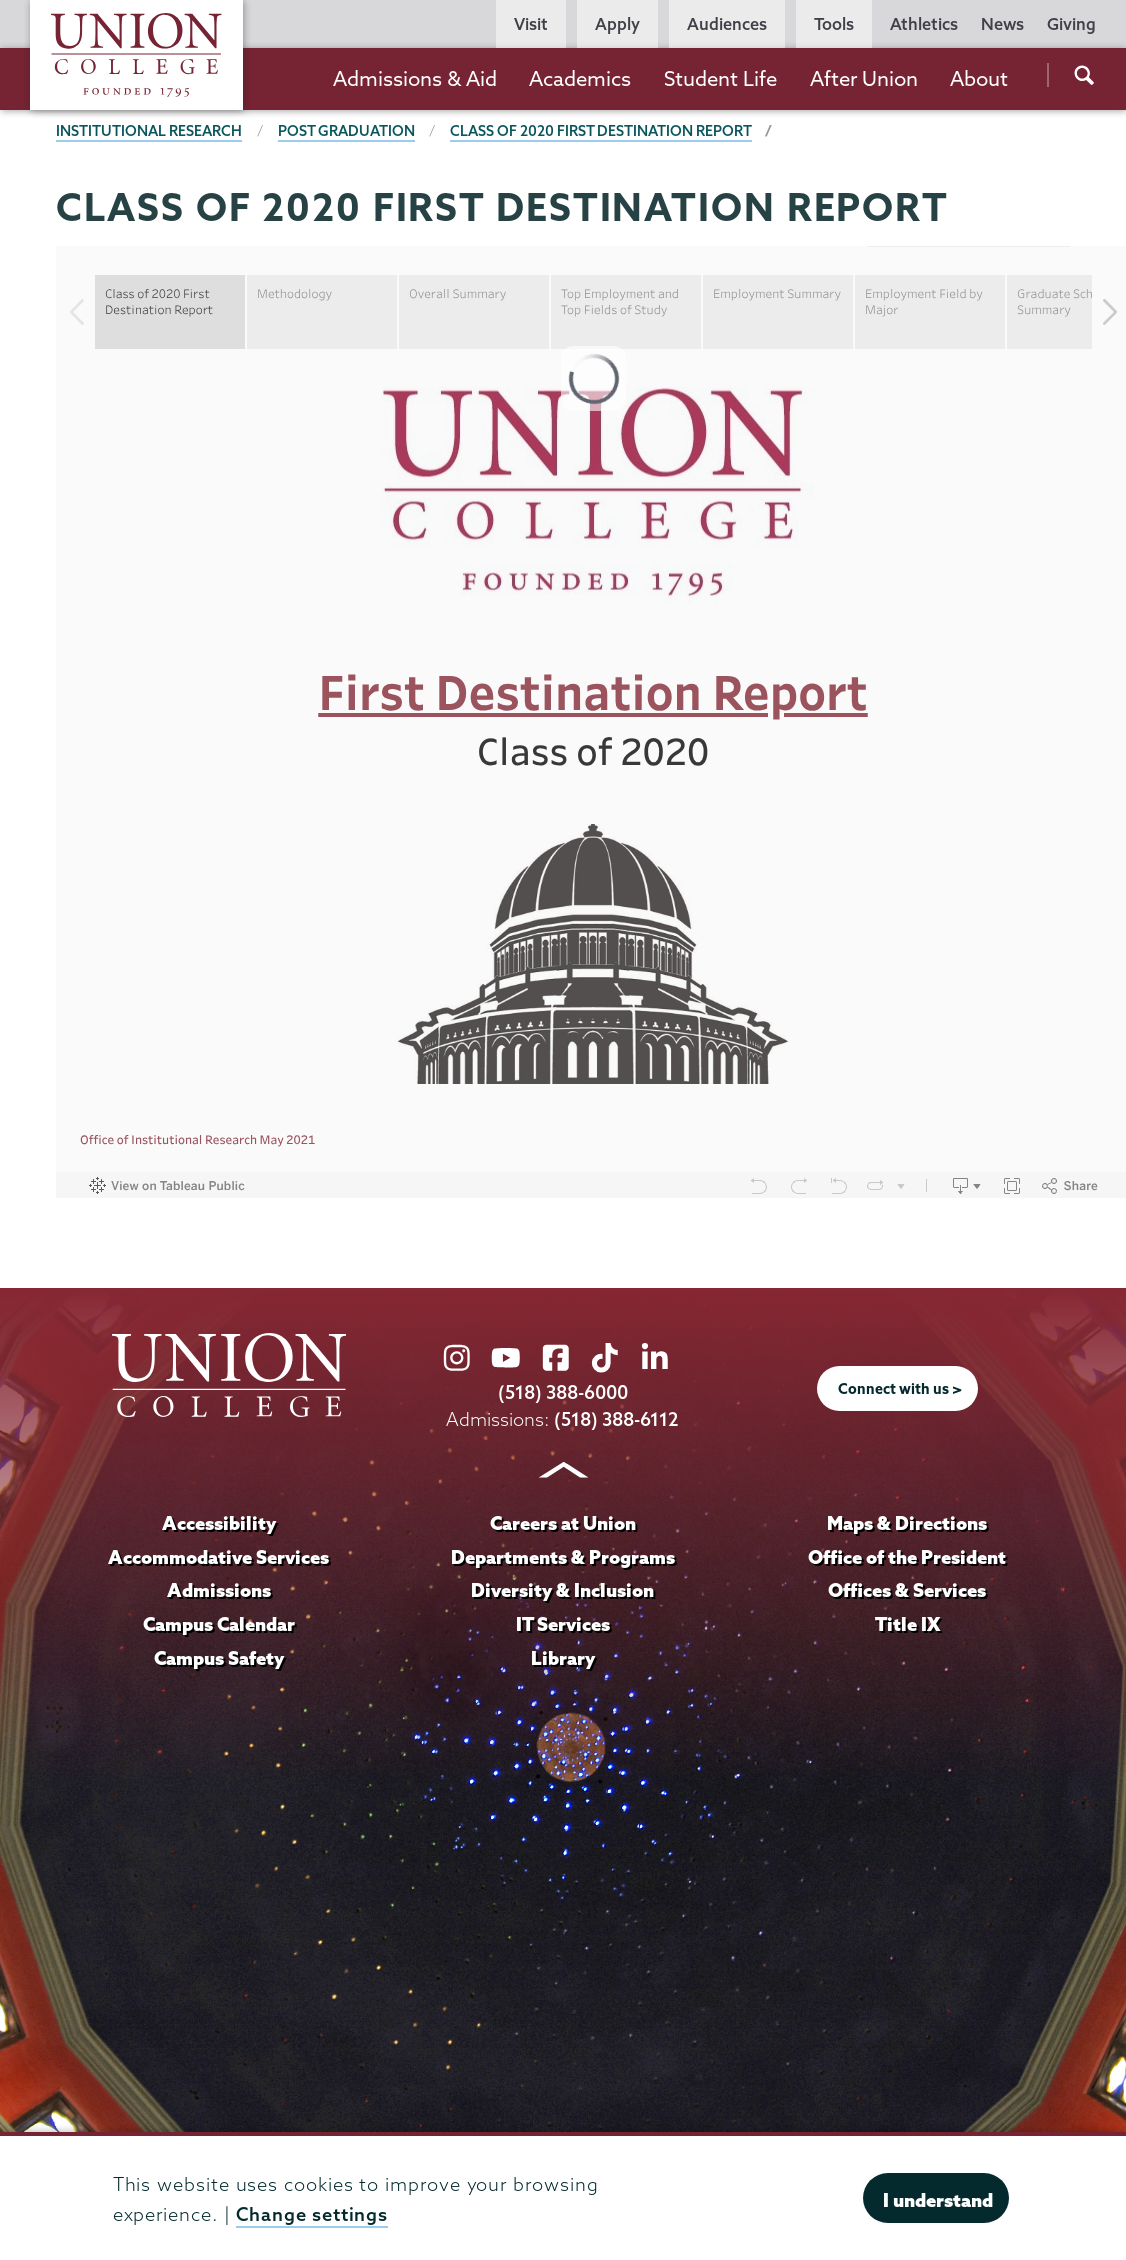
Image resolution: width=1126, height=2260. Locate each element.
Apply (617, 24)
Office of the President (907, 1557)
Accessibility (219, 1523)
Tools (834, 24)
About (979, 78)
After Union (864, 78)
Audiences (727, 24)
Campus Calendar (219, 1624)
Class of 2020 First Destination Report (601, 131)
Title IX (907, 1624)
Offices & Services (907, 1590)
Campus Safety (219, 1658)
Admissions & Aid (415, 78)
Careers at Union (563, 1523)
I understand (938, 2200)
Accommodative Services (218, 1557)
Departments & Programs (563, 1557)
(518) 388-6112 (616, 1420)
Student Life (720, 78)
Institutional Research (149, 131)
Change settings (312, 2214)
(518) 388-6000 (563, 1393)
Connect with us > (900, 1389)
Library (563, 1658)
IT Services (563, 1624)
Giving (1071, 24)
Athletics (924, 24)
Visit (531, 24)
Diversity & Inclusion (562, 1590)
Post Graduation (346, 131)
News (1002, 24)
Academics (580, 78)
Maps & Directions (907, 1523)
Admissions (219, 1590)
